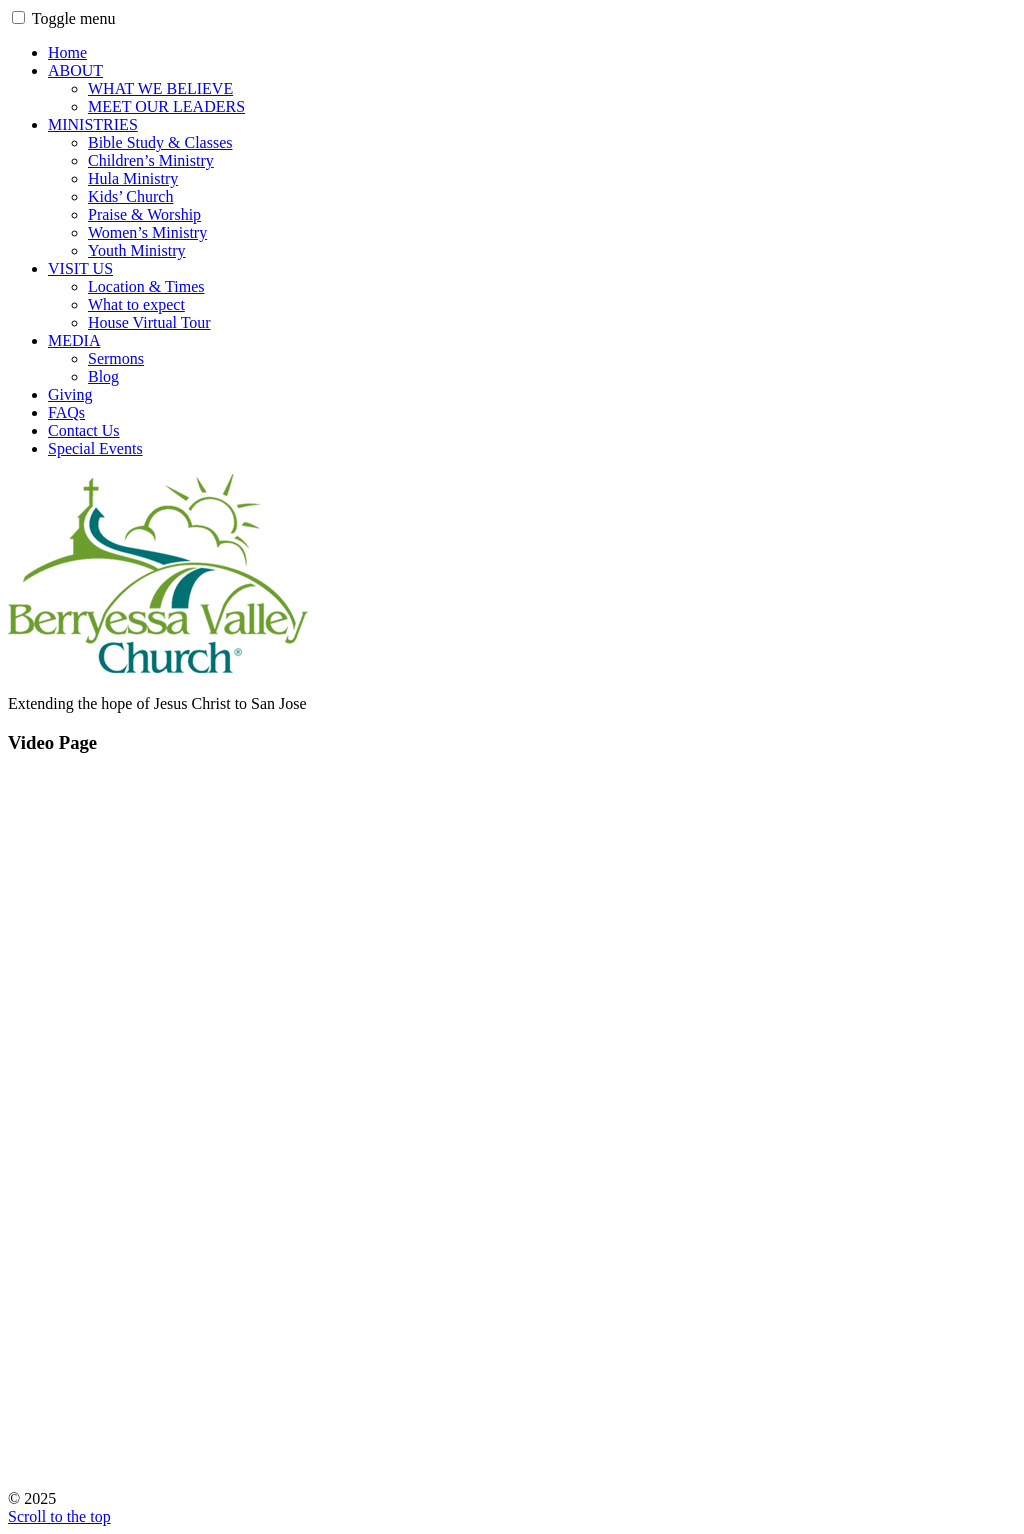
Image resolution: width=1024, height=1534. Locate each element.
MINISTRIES (93, 124)
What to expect (136, 304)
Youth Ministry (137, 250)
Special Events (95, 448)
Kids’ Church (130, 196)
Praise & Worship (144, 214)
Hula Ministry (133, 178)
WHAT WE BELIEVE (160, 88)
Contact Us (84, 430)
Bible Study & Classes (160, 142)
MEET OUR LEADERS (166, 106)
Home (67, 52)
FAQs (66, 412)
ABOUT (75, 70)
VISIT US (80, 268)
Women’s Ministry (147, 232)
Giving (70, 394)
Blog (103, 376)
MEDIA (74, 340)
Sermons (116, 358)
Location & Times (146, 286)
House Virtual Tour (149, 322)
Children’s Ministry (151, 160)
